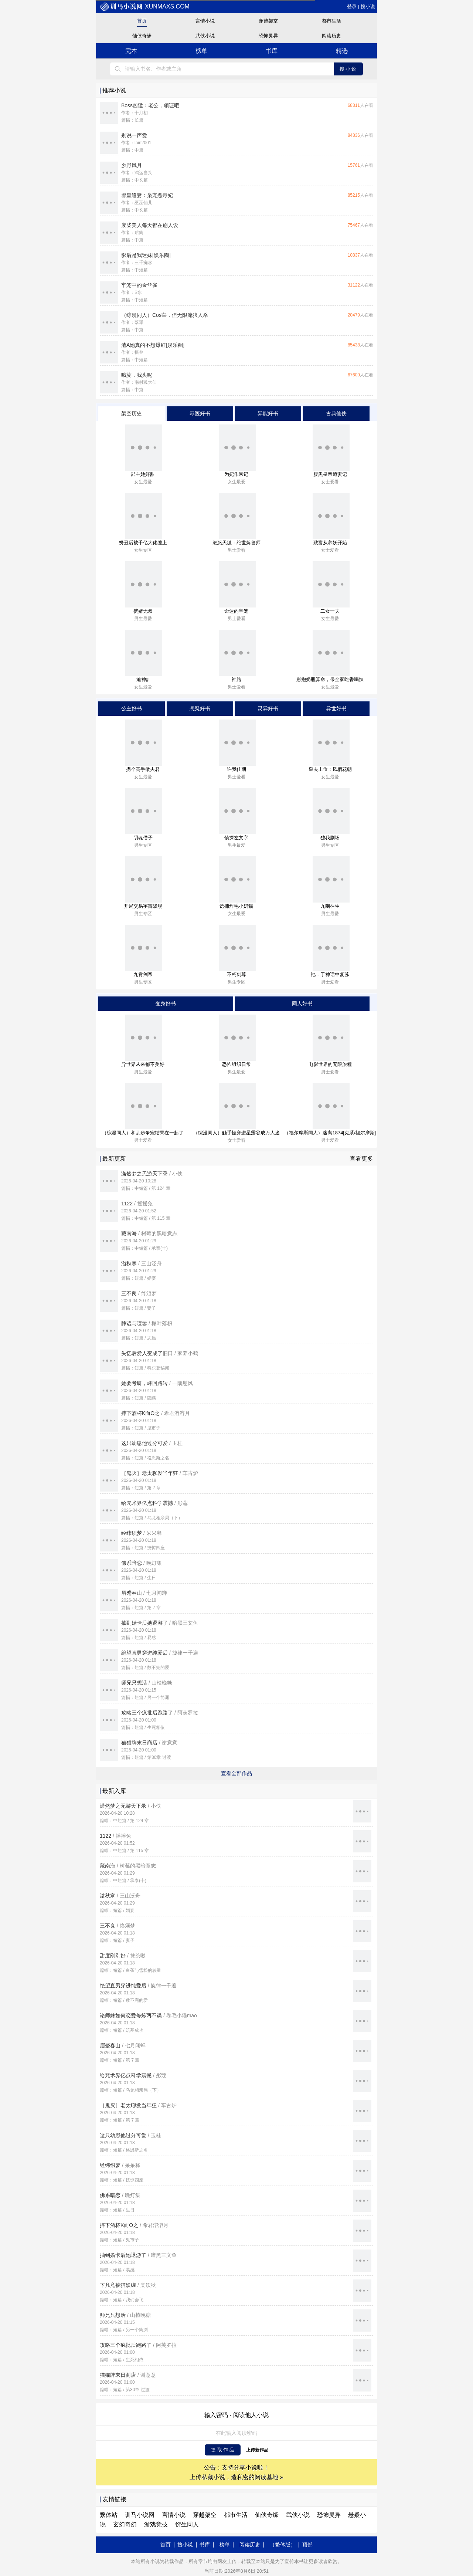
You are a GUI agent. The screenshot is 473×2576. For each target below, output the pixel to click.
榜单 (201, 51)
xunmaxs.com (145, 6)
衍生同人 (187, 2524)
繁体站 (109, 2515)
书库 (272, 51)
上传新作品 (257, 2450)
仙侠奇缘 (142, 35)
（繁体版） (283, 2545)
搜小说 (368, 6)
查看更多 (361, 1158)
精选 (342, 51)
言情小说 (205, 21)
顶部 (307, 2545)
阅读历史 (331, 35)
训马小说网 (139, 2515)
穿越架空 (268, 21)
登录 (352, 6)
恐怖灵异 (268, 35)
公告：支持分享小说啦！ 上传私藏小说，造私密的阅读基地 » (236, 2472)
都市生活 (331, 21)
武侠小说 (205, 35)
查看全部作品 (236, 1773)
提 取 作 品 (222, 2450)
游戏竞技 (156, 2524)
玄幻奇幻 (125, 2524)
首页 (142, 21)
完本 (131, 51)
